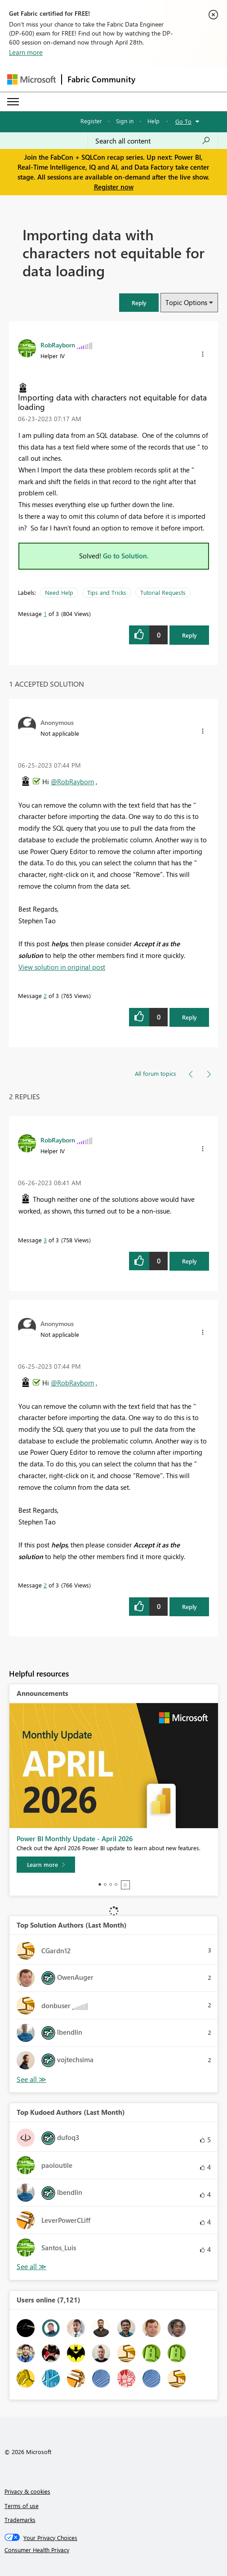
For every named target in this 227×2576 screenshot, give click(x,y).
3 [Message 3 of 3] (45, 1240)
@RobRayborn (72, 781)
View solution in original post (61, 966)
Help (153, 121)
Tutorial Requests (163, 592)
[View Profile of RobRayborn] (57, 344)
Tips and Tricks (106, 592)
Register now (114, 186)
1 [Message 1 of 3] (45, 613)
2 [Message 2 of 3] (45, 995)
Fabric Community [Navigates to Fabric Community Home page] (101, 79)
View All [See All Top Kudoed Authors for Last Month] (31, 2266)
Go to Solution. (126, 555)
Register (91, 121)
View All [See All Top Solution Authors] (31, 2079)
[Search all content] (153, 140)
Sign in (125, 121)
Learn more (26, 52)
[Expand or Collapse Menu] (13, 101)
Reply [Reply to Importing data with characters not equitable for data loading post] (189, 635)
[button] (139, 302)
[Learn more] (46, 1865)
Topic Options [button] (186, 302)
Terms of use (21, 2505)
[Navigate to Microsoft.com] (31, 79)
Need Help (59, 592)
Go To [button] (183, 121)
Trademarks (20, 2519)
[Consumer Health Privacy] (113, 2549)
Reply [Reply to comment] (189, 1017)
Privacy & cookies (27, 2491)
